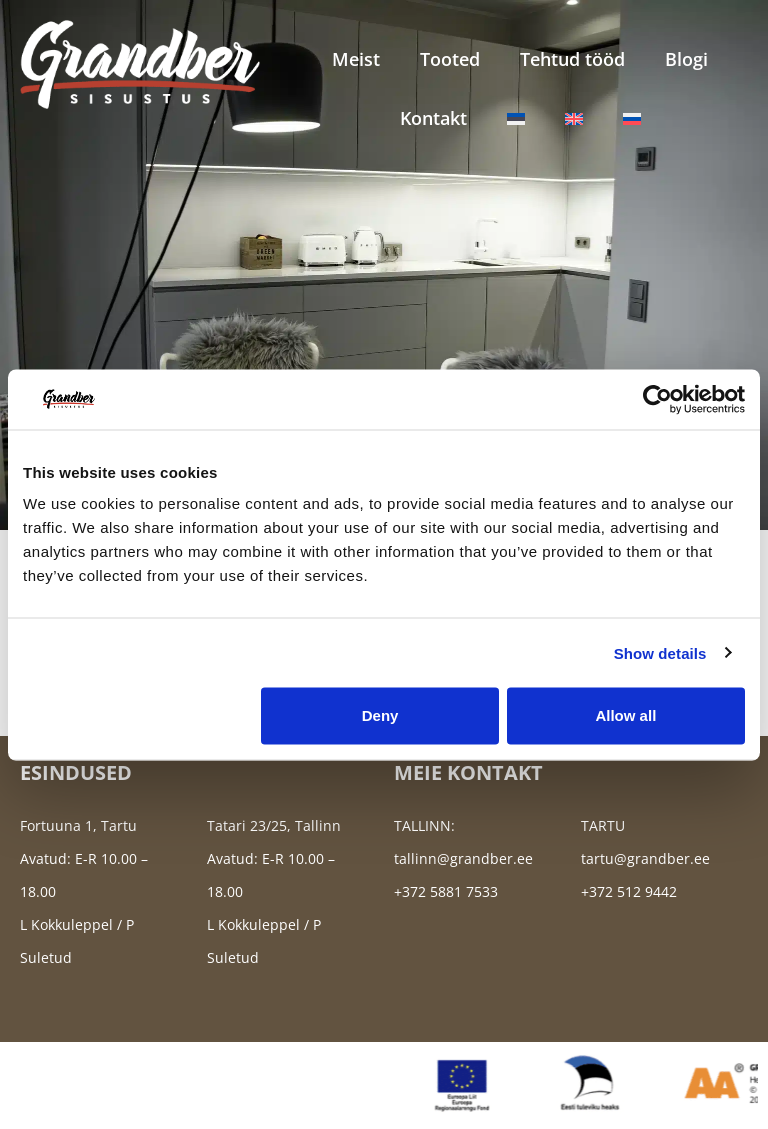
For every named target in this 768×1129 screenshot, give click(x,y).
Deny (380, 715)
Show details (660, 652)
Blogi (686, 59)
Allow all (625, 715)
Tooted (450, 59)
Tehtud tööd (572, 59)
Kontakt (433, 118)
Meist (356, 59)
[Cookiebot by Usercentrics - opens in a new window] (657, 399)
